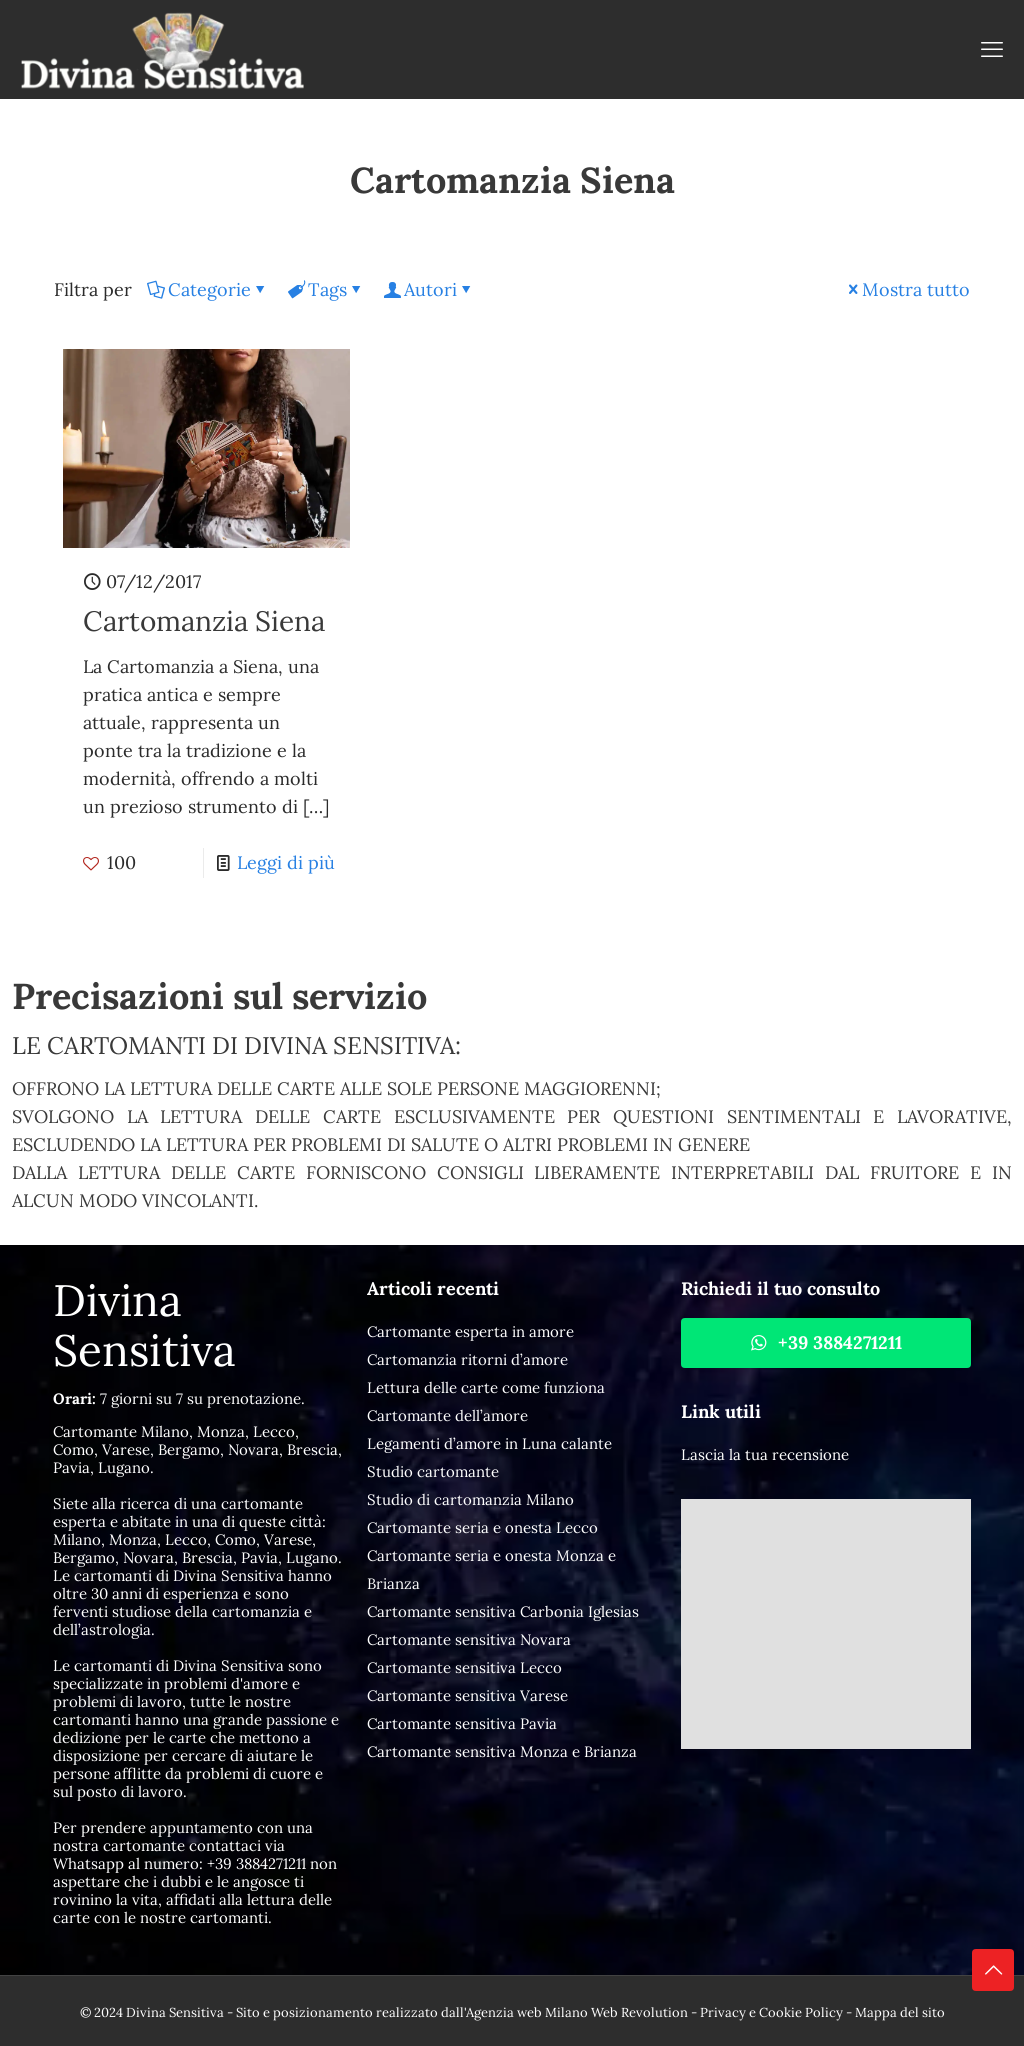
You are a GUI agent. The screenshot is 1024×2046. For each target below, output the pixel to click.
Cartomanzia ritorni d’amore (467, 1359)
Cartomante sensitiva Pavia (462, 1723)
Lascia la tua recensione (765, 1454)
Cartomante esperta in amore (470, 1331)
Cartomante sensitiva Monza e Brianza (502, 1751)
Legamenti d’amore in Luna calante (489, 1443)
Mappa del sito (900, 2012)
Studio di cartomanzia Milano (470, 1499)
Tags (326, 289)
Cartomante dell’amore (447, 1415)
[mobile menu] (992, 49)
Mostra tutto (907, 289)
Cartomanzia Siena (204, 621)
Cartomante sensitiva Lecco (464, 1667)
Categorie (208, 289)
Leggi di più (286, 862)
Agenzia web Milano (527, 2012)
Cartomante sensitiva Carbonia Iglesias (503, 1611)
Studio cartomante (433, 1471)
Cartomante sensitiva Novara (469, 1639)
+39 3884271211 (256, 1863)
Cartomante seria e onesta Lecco (482, 1527)
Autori (429, 289)
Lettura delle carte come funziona (486, 1387)
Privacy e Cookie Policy (771, 2012)
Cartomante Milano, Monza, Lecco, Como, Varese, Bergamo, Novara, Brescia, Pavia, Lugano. (197, 1449)
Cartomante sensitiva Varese (467, 1695)
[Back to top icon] (993, 1970)
